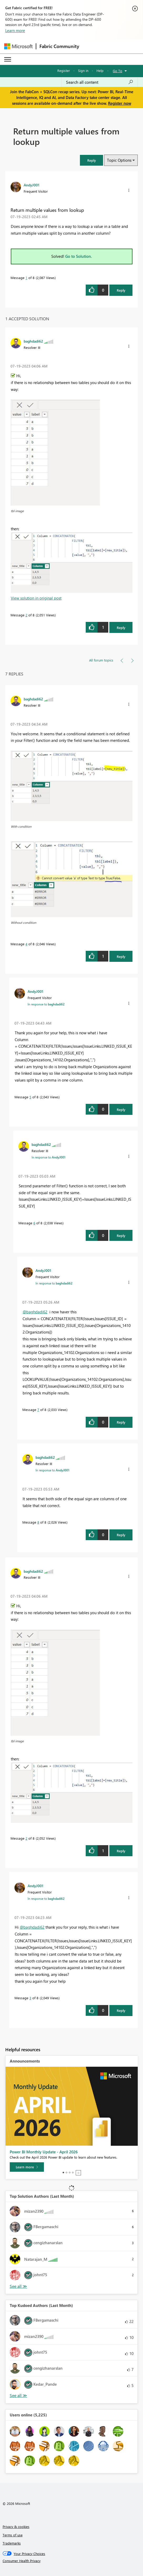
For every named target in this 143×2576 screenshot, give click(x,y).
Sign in (83, 70)
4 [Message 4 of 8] (26, 944)
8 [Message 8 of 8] (38, 1522)
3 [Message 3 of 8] (30, 1998)
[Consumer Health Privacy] (72, 2560)
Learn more (15, 30)
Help (100, 70)
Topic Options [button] (119, 160)
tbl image (17, 511)
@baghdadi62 (35, 1311)
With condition (21, 826)
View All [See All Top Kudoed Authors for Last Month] (18, 2396)
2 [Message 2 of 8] (26, 615)
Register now (119, 103)
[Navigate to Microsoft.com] (18, 46)
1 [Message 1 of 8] (26, 277)
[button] (91, 160)
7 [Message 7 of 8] (38, 1409)
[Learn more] (27, 2167)
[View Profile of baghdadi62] (33, 341)
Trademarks (12, 2543)
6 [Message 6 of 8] (34, 1223)
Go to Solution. (78, 256)
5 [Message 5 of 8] (30, 1097)
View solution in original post (36, 598)
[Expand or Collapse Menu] (7, 59)
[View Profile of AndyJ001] (31, 184)
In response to (46, 1004)
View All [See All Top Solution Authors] (18, 2286)
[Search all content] (100, 82)
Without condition (23, 922)
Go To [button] (117, 71)
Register (63, 70)
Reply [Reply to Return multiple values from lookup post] (121, 290)
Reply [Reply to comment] (121, 627)
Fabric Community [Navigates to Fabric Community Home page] (59, 46)
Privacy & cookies (16, 2526)
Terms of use (13, 2535)
